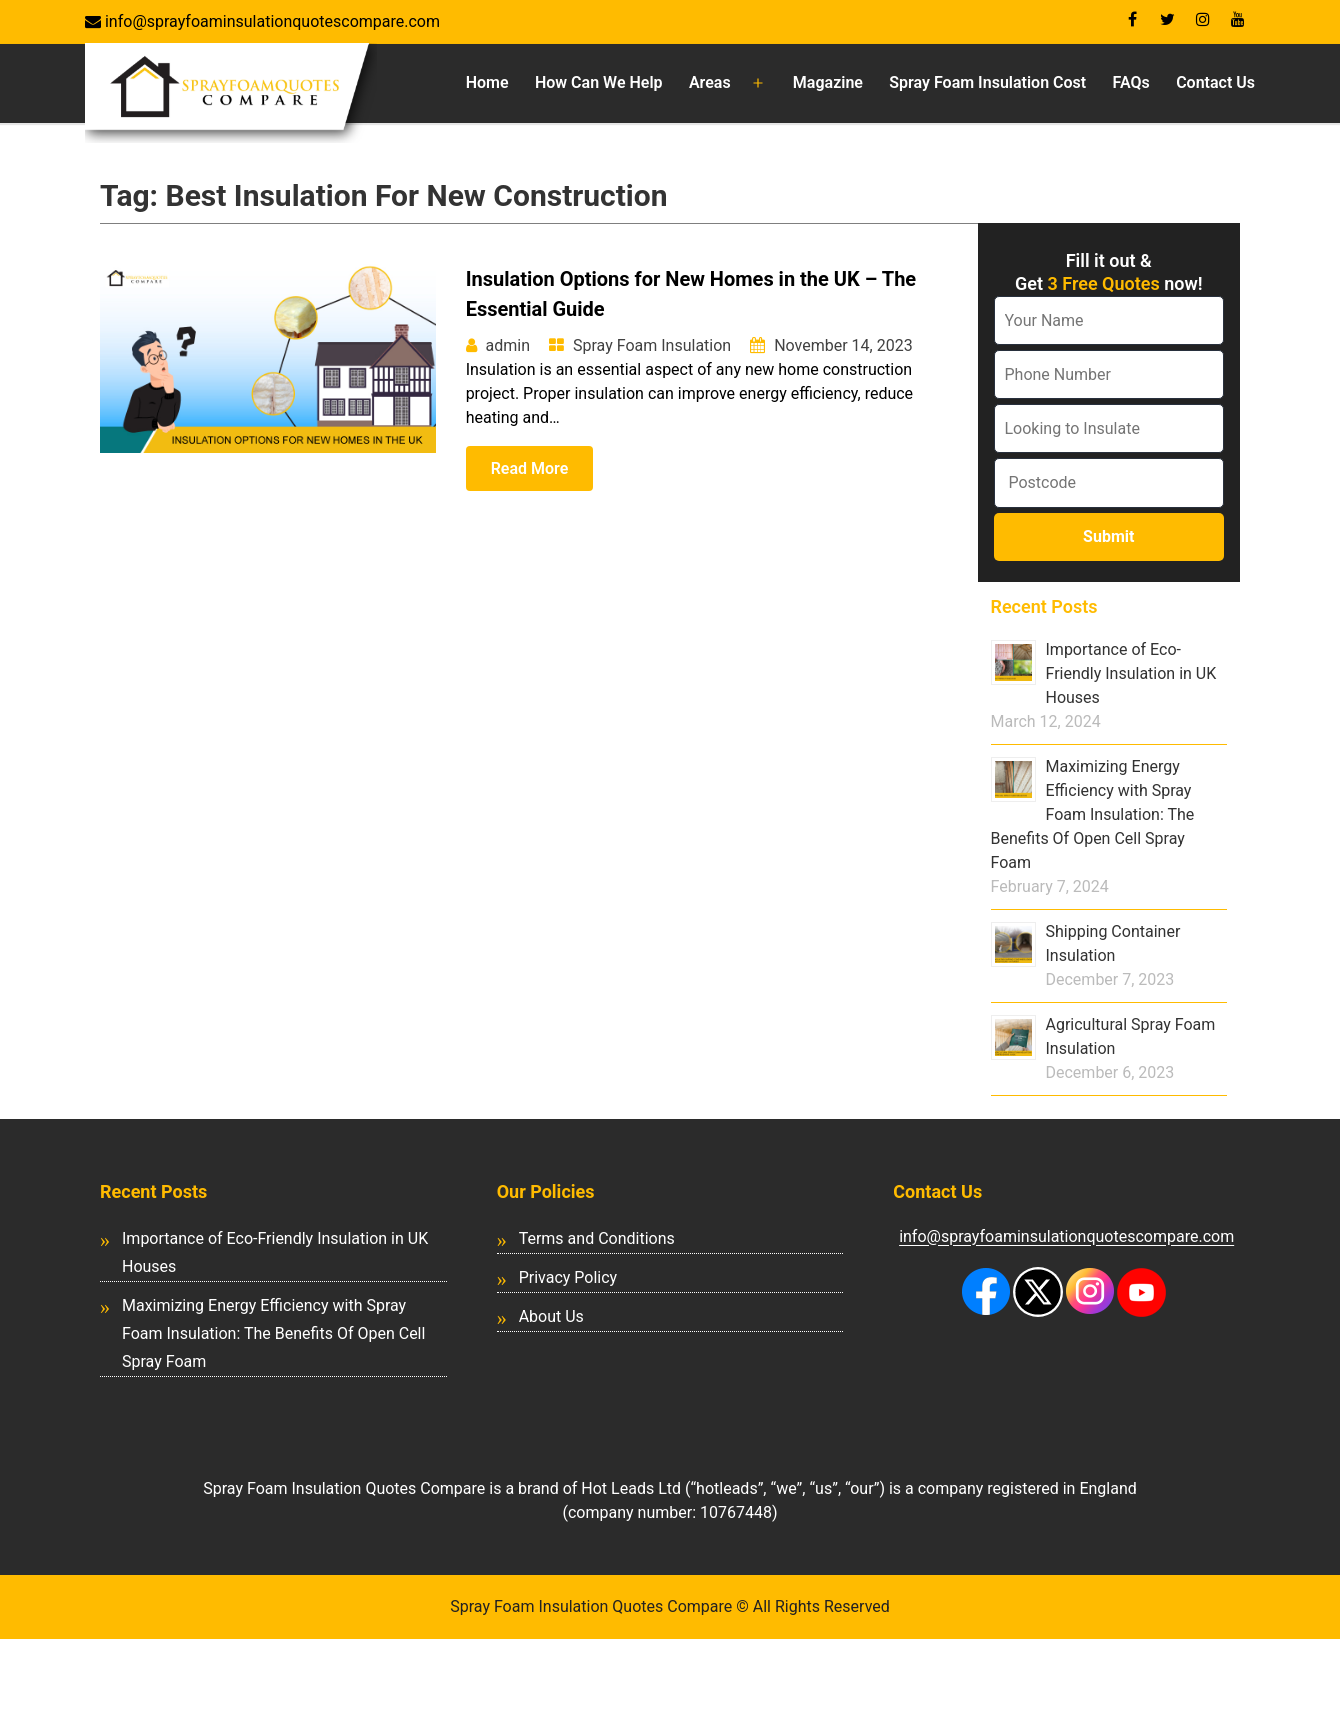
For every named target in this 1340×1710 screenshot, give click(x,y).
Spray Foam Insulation (652, 345)
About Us (551, 1316)
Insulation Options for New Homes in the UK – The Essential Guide (691, 294)
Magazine (828, 82)
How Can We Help (599, 82)
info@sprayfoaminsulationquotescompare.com (270, 21)
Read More (530, 468)
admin (508, 345)
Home (487, 82)
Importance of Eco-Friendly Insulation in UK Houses (1131, 673)
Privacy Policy (568, 1277)
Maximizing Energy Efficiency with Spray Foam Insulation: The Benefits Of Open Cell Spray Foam (1093, 814)
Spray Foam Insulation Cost (987, 82)
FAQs (1131, 82)
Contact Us (1215, 82)
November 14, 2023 (843, 345)
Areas (710, 82)
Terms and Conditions (597, 1238)
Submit (1108, 536)
